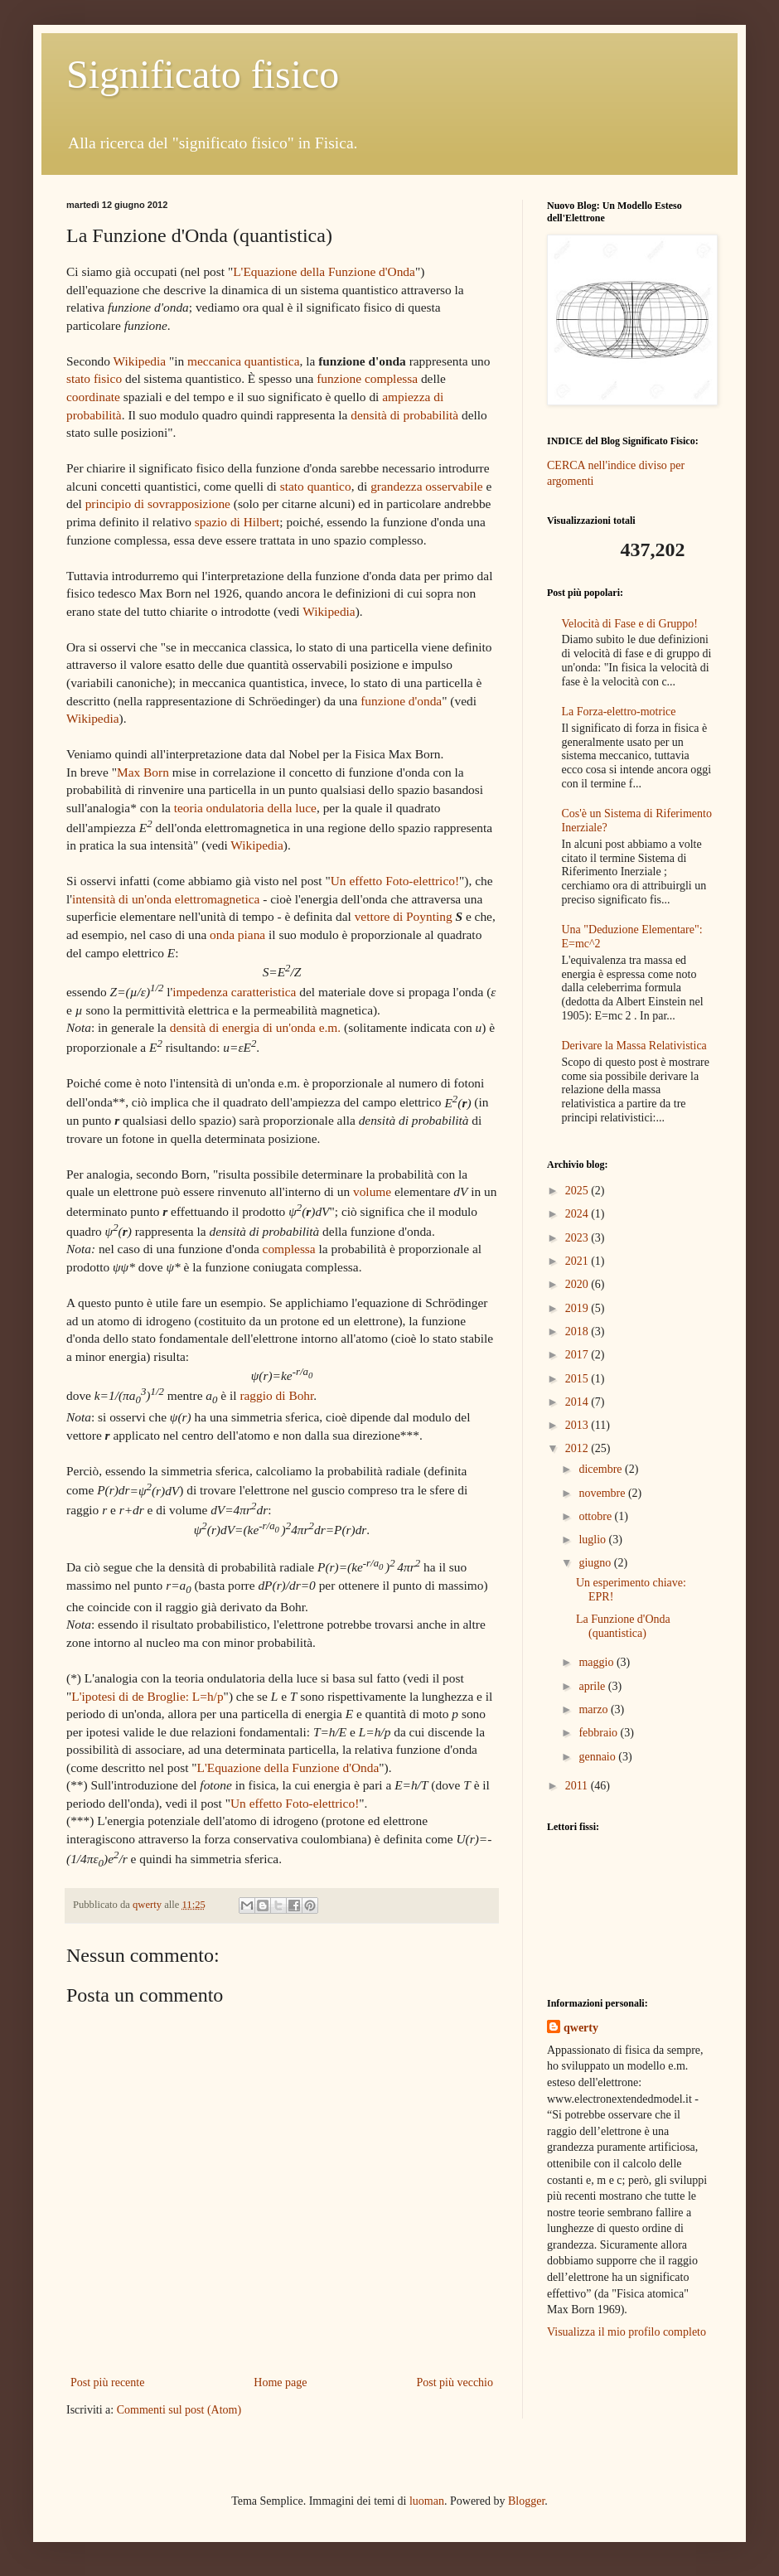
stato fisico (94, 378)
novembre (602, 1493)
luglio (593, 1539)
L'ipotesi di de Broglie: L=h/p (147, 1696)
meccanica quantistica (243, 361)
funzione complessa (367, 378)
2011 (578, 1785)
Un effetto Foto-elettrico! (395, 881)
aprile (592, 1686)
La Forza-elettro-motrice (619, 711)
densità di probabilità (404, 415)
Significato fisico (202, 74)
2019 (578, 1308)
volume (372, 1191)
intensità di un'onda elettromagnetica (165, 899)
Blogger (526, 2501)
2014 (578, 1402)
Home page (280, 2382)
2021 (578, 1261)
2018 (578, 1331)
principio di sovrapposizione (157, 503)
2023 (578, 1238)
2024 (578, 1214)
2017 (578, 1355)
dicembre (601, 1469)
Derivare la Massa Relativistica (634, 1045)
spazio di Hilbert (237, 522)
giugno (595, 1563)
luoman (426, 2501)
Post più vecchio (454, 2382)
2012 (578, 1448)
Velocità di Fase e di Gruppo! (630, 623)
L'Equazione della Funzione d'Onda (324, 271)
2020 (578, 1284)
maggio (597, 1662)
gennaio (598, 1756)
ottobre (596, 1516)
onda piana (237, 934)
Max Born (143, 772)
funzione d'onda (401, 701)
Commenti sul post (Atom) (179, 2410)
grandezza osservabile (426, 486)
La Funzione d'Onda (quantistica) (623, 1626)
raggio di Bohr (276, 1395)
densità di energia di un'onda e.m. (255, 1027)
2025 (578, 1190)
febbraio (599, 1732)
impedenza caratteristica (234, 992)
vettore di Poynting (403, 916)
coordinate (93, 397)
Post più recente (107, 2382)
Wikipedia (140, 361)
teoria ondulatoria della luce (245, 808)
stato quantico (315, 486)
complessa (289, 1249)
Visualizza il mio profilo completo (626, 2332)
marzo (594, 1709)
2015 (578, 1379)
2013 (578, 1425)
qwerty (581, 2028)
